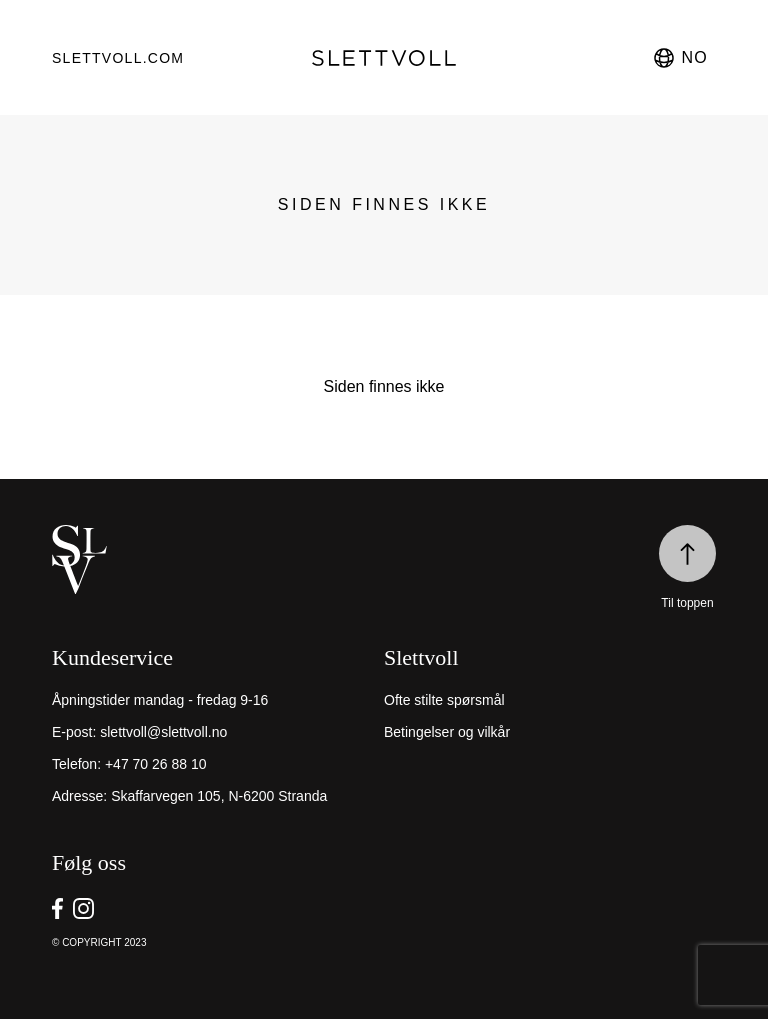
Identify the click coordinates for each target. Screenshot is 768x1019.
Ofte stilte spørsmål (444, 700)
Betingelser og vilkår (447, 732)
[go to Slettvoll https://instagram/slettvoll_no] (83, 908)
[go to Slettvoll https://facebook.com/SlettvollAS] (57, 908)
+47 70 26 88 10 (156, 764)
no (680, 58)
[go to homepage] (383, 58)
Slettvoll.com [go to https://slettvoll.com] (118, 58)
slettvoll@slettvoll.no (163, 732)
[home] (384, 559)
